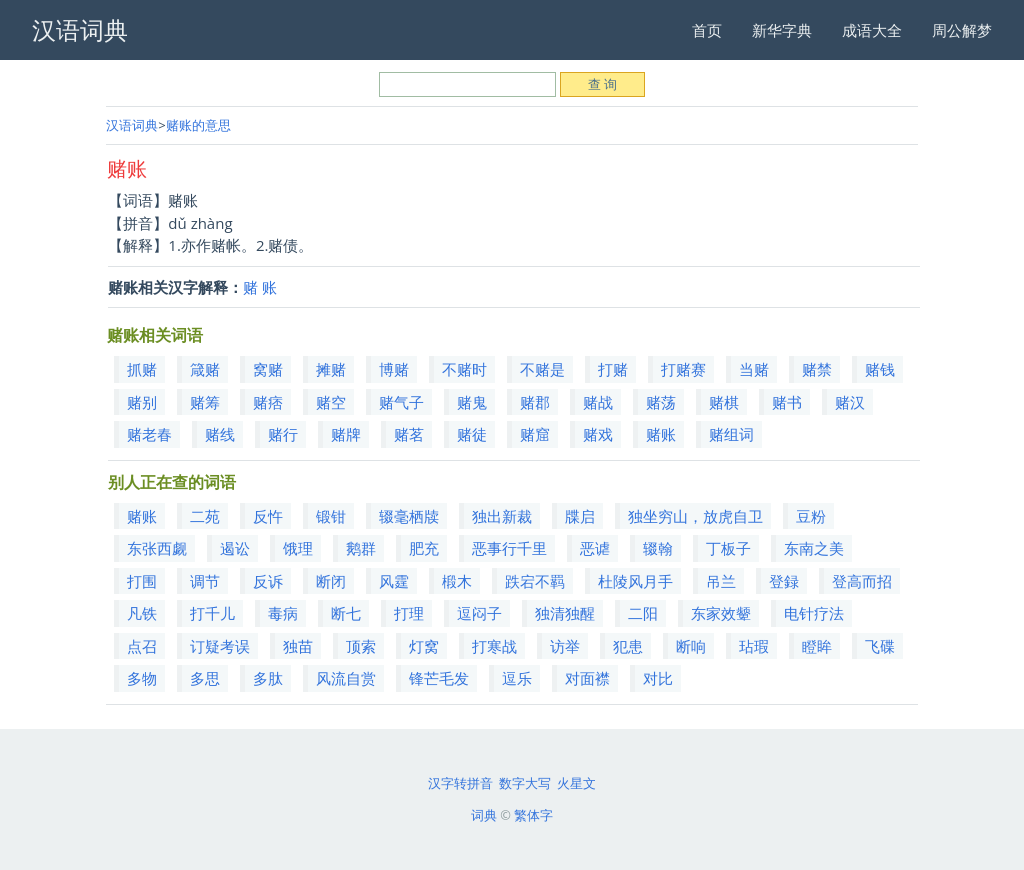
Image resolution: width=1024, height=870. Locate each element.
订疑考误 (220, 646)
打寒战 (494, 646)
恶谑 (595, 548)
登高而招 (862, 581)
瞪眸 (817, 646)
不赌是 (542, 369)
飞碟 (880, 646)
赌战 (598, 402)
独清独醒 (565, 613)
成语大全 (872, 30)
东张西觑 (157, 548)
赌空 (331, 402)
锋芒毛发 (439, 678)
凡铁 (142, 613)
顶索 (361, 646)
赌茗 (409, 434)
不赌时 (464, 369)
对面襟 (587, 678)
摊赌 (331, 369)
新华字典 (782, 30)
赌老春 (149, 434)
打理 (409, 613)
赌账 (661, 434)
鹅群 (361, 548)
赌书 (787, 402)
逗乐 (517, 678)
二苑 (205, 516)
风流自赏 (346, 678)
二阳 (643, 613)
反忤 (268, 516)
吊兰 (721, 581)
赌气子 (401, 402)
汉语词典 (132, 125)
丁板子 (728, 548)
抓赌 (142, 369)
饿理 (298, 548)
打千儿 (212, 613)
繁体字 (533, 815)
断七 (346, 613)
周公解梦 (962, 30)
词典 (484, 815)
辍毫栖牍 (409, 516)
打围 (142, 581)
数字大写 (525, 783)
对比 (658, 678)
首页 (707, 30)
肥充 (424, 548)
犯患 (628, 646)
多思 (205, 678)
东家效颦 (721, 613)
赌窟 (535, 434)
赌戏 (598, 434)
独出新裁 (502, 516)
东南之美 (814, 548)
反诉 (268, 581)
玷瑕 (754, 646)
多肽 (268, 678)
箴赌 (205, 369)
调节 (205, 581)
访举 (565, 646)
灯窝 (424, 646)
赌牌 (346, 434)
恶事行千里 (509, 548)
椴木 (457, 581)
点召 (142, 646)
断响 (691, 646)
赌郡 (535, 402)
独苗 (298, 646)
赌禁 (817, 369)
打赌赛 (683, 369)
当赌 (754, 369)
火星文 (576, 783)
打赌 (613, 369)
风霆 (394, 581)
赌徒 (472, 434)
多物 (142, 678)
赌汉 (850, 402)
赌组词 (731, 434)
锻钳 (331, 516)
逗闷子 (479, 613)
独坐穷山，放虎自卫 (695, 516)
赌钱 (880, 369)
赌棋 (724, 402)
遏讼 (235, 548)
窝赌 (268, 369)
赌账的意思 (198, 125)
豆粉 (811, 516)
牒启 (580, 516)
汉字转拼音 (460, 783)
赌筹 (205, 402)
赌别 (142, 402)
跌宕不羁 (535, 581)
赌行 (283, 434)
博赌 (394, 369)
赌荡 (661, 402)
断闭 (331, 581)
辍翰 (658, 548)
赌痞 (268, 402)
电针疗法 (814, 613)
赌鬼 (472, 402)
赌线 (220, 434)
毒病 (283, 613)
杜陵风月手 (635, 581)
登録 (784, 581)
